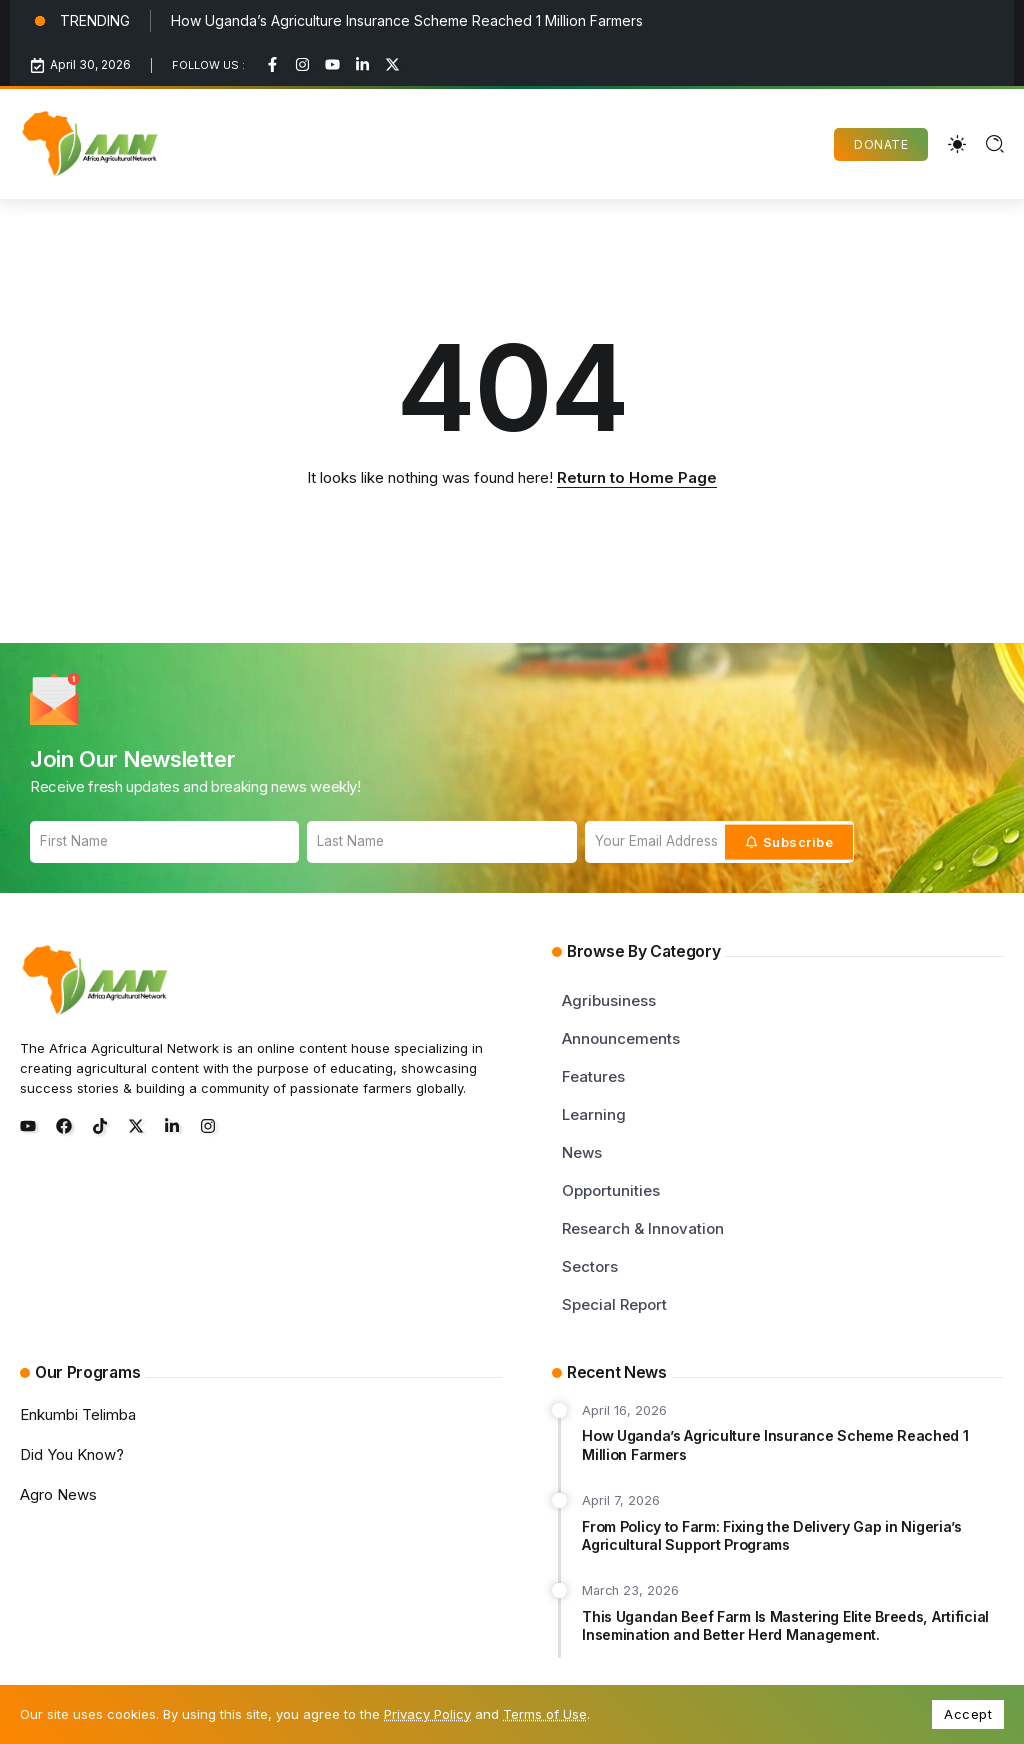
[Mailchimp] (789, 842)
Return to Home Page (637, 477)
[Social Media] (272, 64)
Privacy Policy (427, 1714)
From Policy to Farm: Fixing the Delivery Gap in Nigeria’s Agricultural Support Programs (772, 1536)
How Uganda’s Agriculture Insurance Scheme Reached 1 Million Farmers (407, 20)
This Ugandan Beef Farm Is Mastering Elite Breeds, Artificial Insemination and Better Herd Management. (785, 1626)
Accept (968, 1714)
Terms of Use (545, 1714)
